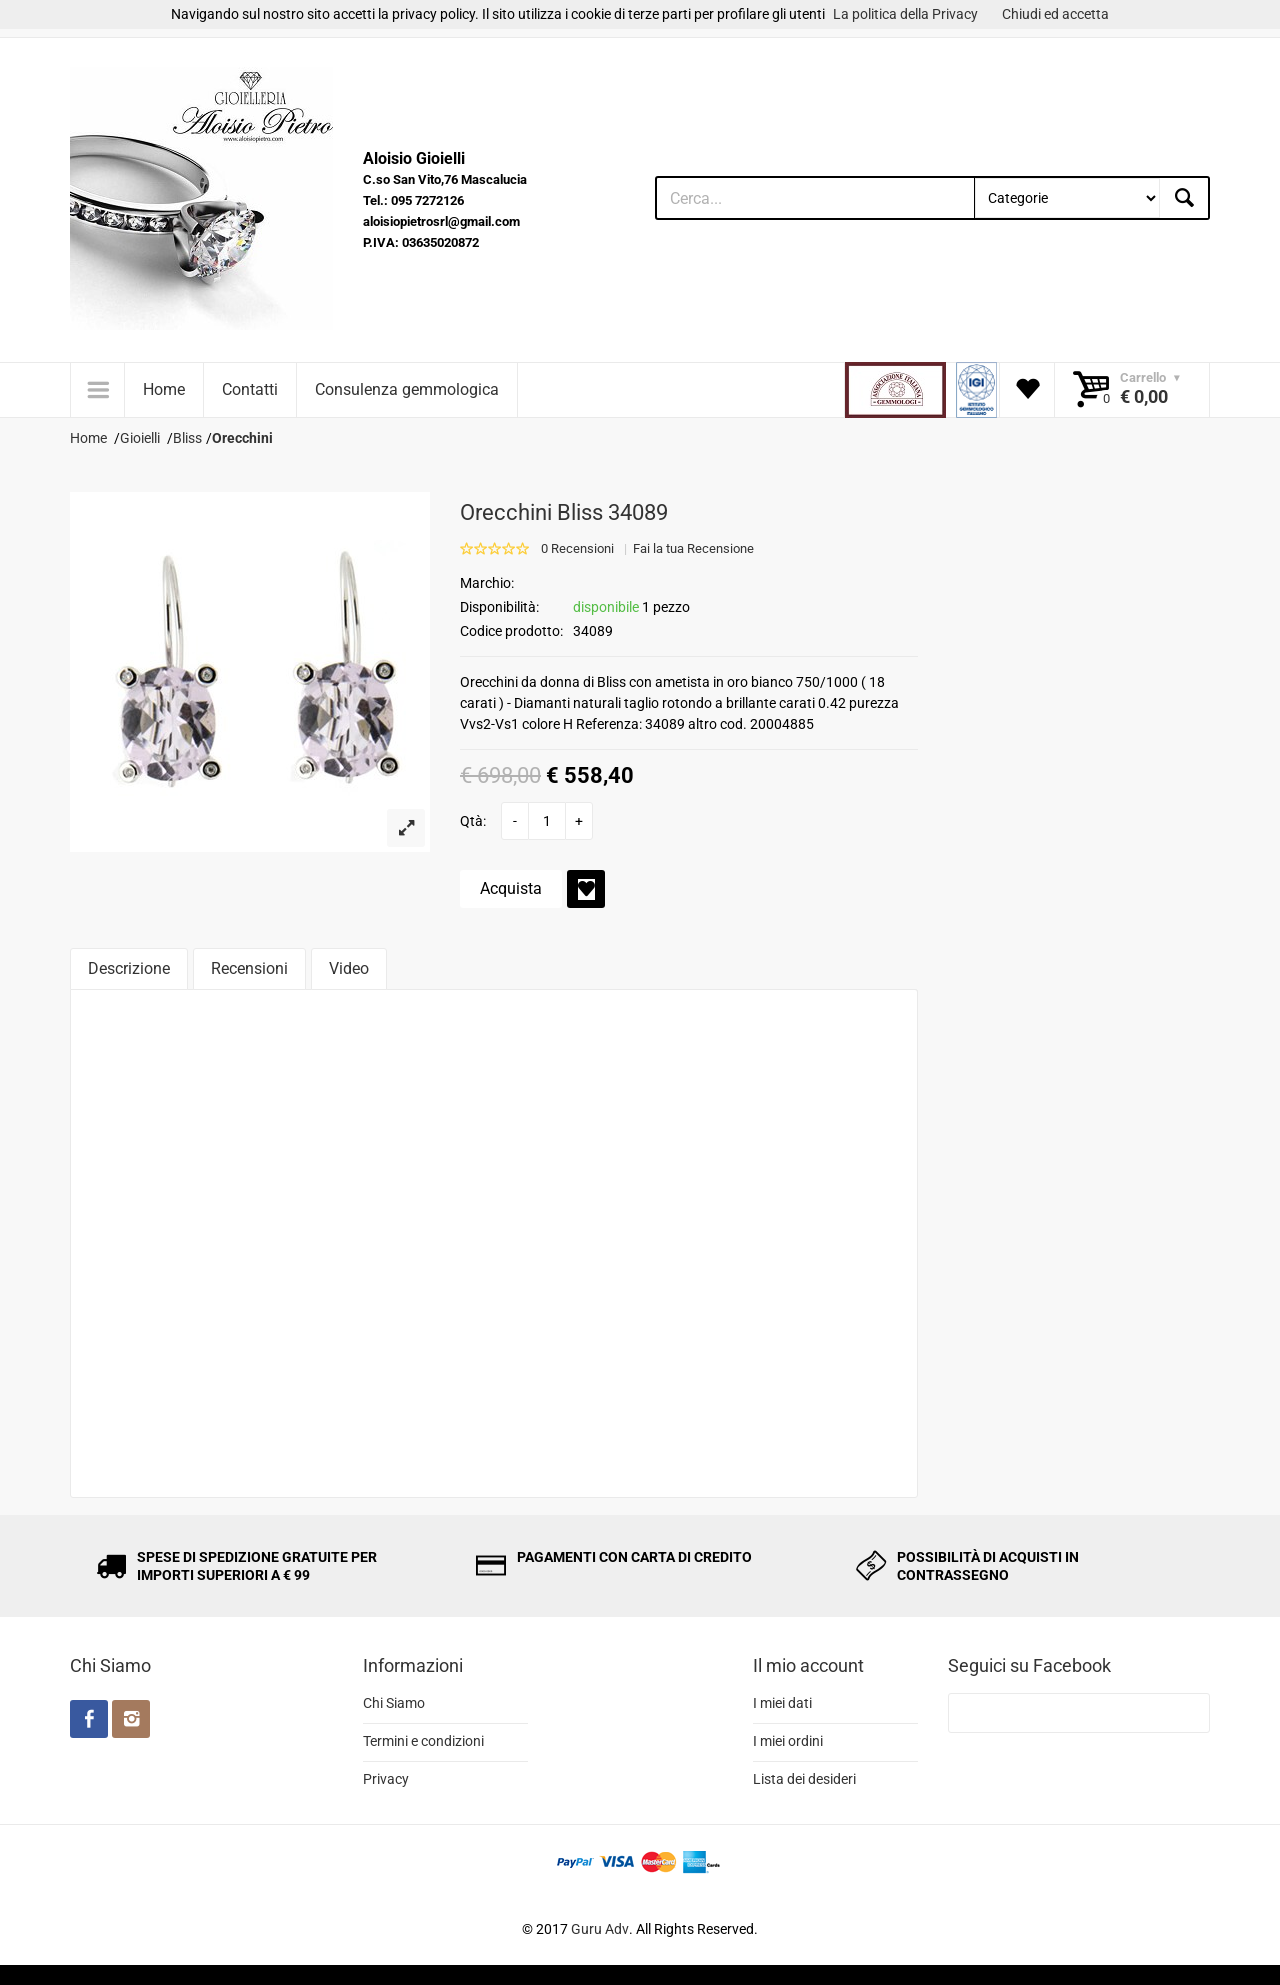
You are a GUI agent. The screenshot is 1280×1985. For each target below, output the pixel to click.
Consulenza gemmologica (407, 389)
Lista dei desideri (804, 1779)
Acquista (511, 888)
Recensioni (249, 968)
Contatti (250, 389)
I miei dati (782, 1703)
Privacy (386, 1779)
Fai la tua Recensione (693, 548)
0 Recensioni (577, 548)
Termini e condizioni (423, 1741)
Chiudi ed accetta (1055, 14)
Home (164, 389)
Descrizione (129, 968)
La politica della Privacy (905, 14)
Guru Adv (600, 1929)
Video (349, 968)
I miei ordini (788, 1741)
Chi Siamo (394, 1703)
